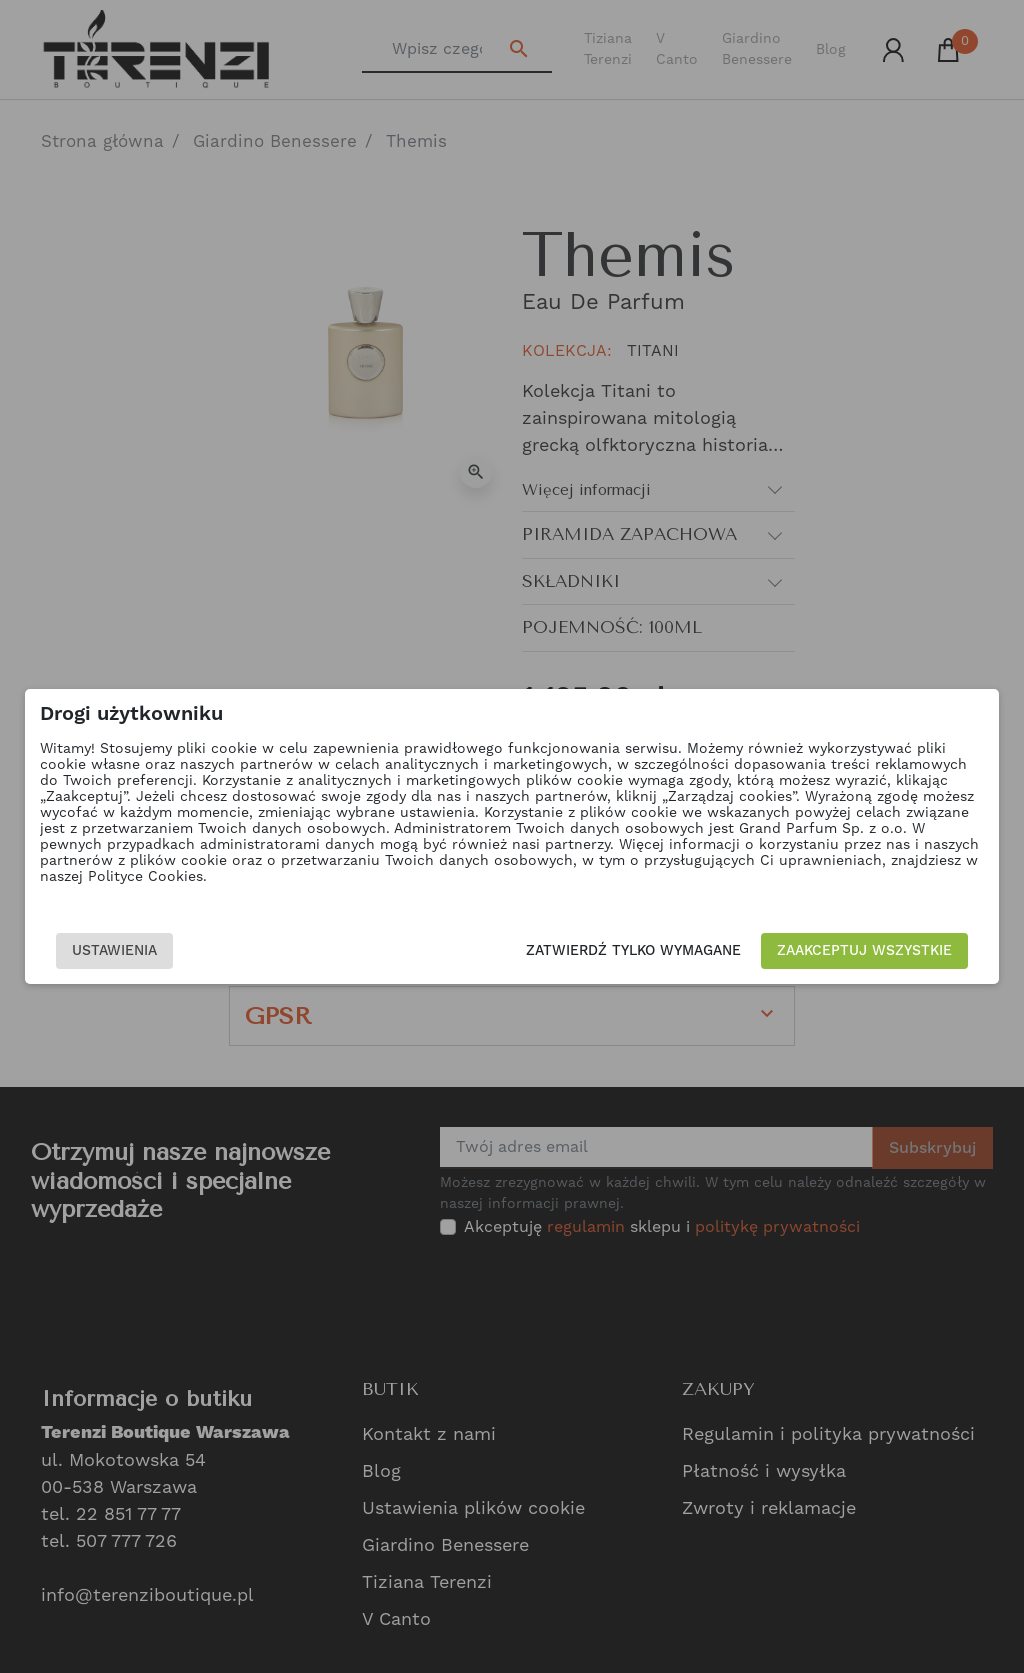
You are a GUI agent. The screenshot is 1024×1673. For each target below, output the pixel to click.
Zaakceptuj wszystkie (865, 951)
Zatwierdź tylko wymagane (634, 951)
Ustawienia (113, 951)
